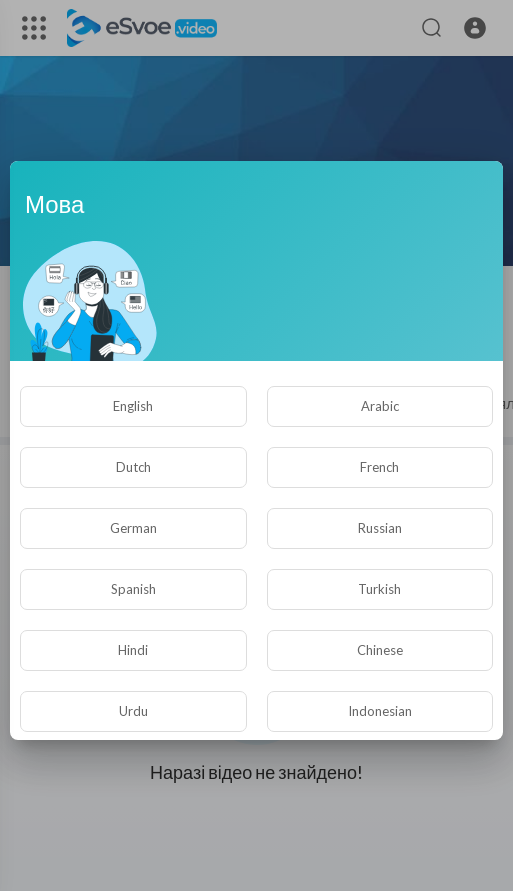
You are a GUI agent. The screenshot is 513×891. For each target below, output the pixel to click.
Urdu (133, 711)
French (379, 467)
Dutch (133, 467)
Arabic (380, 406)
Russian (380, 528)
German (133, 528)
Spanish (133, 589)
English (133, 406)
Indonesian (380, 711)
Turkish (379, 589)
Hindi (133, 650)
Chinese (380, 650)
